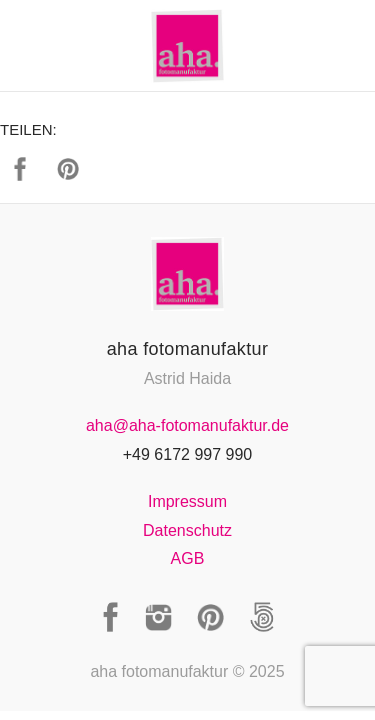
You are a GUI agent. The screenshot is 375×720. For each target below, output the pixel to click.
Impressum (187, 501)
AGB (188, 558)
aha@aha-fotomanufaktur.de (187, 425)
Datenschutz (187, 530)
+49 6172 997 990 (187, 454)
